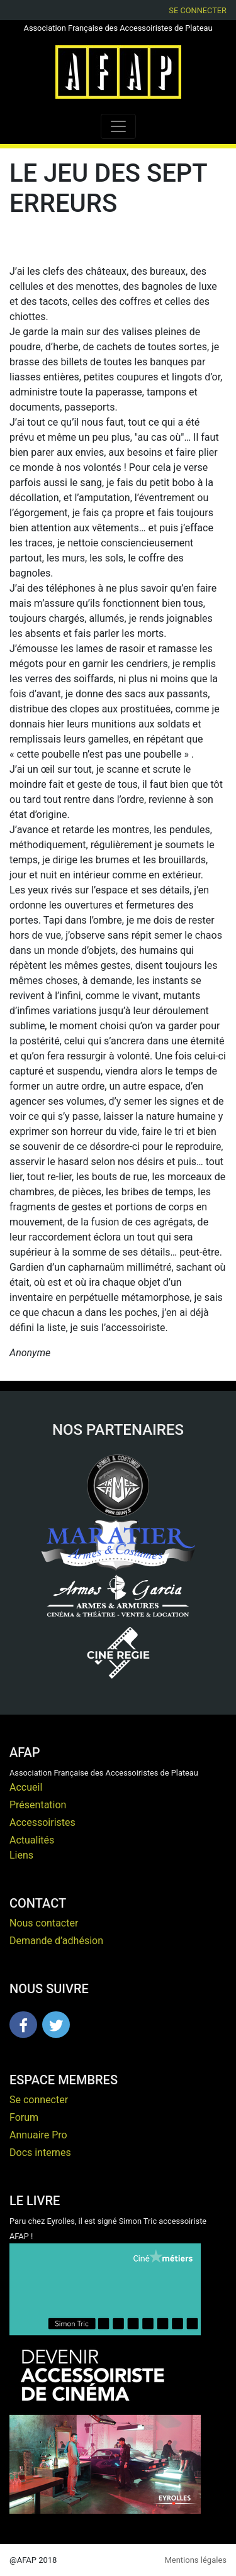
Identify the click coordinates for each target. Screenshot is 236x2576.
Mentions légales (195, 2560)
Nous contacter (43, 1923)
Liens (21, 1855)
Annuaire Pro (38, 2135)
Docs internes (40, 2153)
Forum (23, 2117)
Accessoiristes (42, 1822)
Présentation (37, 1805)
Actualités (31, 1840)
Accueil (25, 1787)
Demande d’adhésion (56, 1941)
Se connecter (198, 10)
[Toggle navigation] (118, 126)
